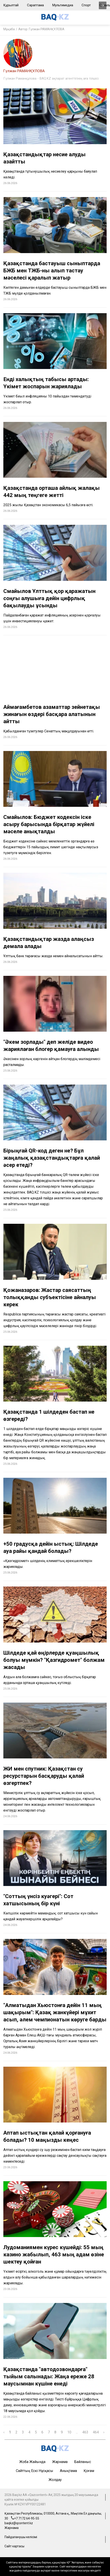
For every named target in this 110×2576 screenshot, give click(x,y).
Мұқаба (9, 29)
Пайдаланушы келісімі (20, 2537)
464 (96, 2432)
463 (85, 2432)
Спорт (86, 5)
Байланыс (82, 2462)
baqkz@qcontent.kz (18, 2523)
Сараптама (35, 5)
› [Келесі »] (103, 2432)
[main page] (55, 19)
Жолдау (55, 2480)
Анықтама (68, 2471)
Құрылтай (11, 5)
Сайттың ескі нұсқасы (34, 2471)
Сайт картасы (14, 2546)
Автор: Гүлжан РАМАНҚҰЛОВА (41, 29)
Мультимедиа (62, 5)
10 (69, 2432)
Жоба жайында (32, 2462)
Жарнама (60, 2462)
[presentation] (102, 5)
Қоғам (89, 2471)
